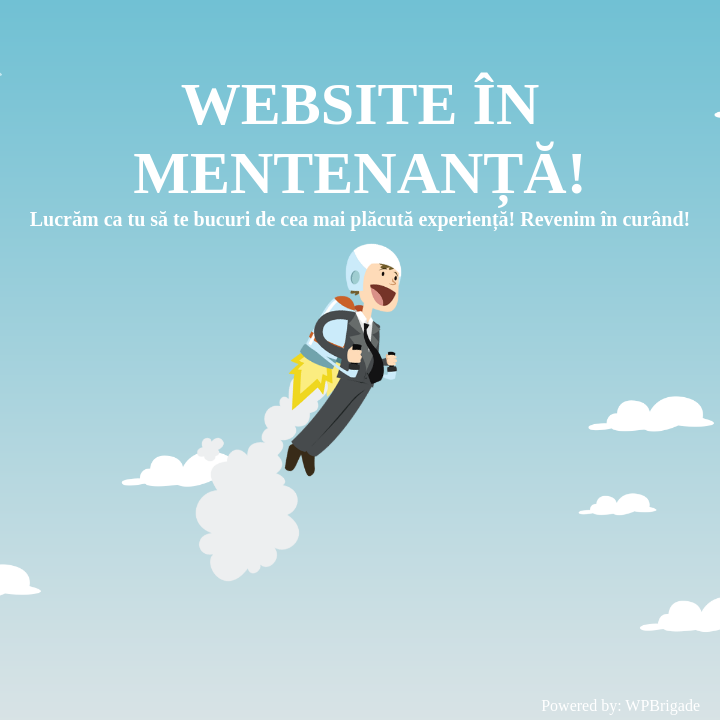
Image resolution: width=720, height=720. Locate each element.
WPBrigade (662, 705)
